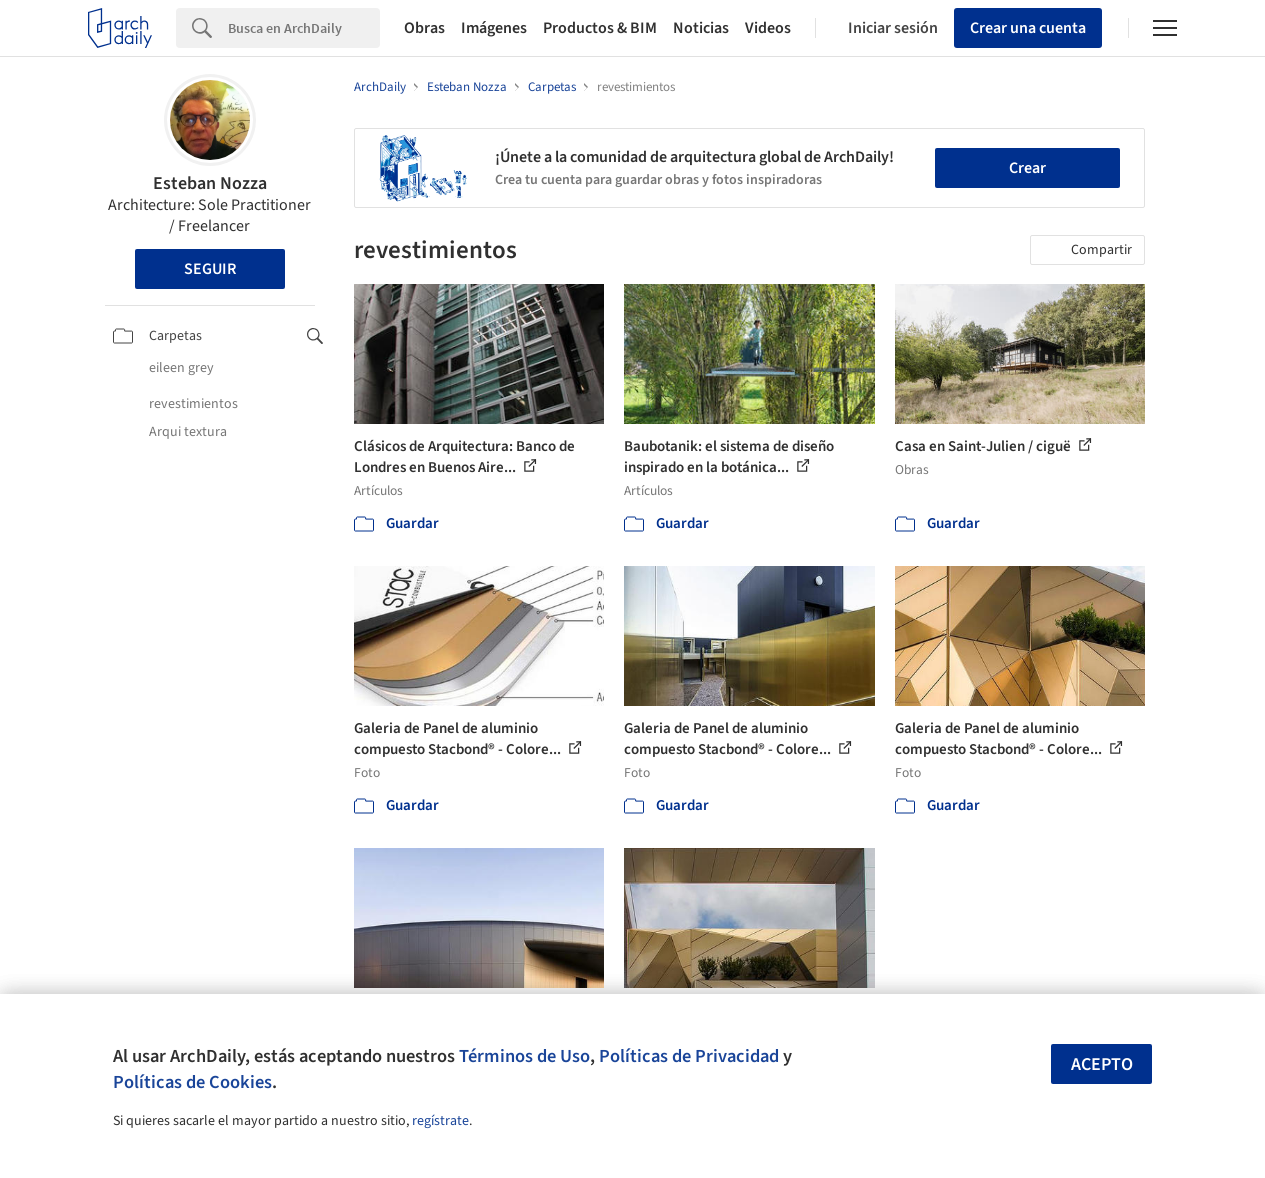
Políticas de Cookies (192, 1082)
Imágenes (494, 28)
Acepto (1102, 1064)
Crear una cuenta (1028, 28)
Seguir (210, 269)
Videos (768, 28)
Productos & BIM (600, 28)
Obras (424, 28)
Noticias (701, 28)
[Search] (304, 28)
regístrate (440, 1121)
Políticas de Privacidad (689, 1056)
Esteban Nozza (210, 183)
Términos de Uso (524, 1056)
